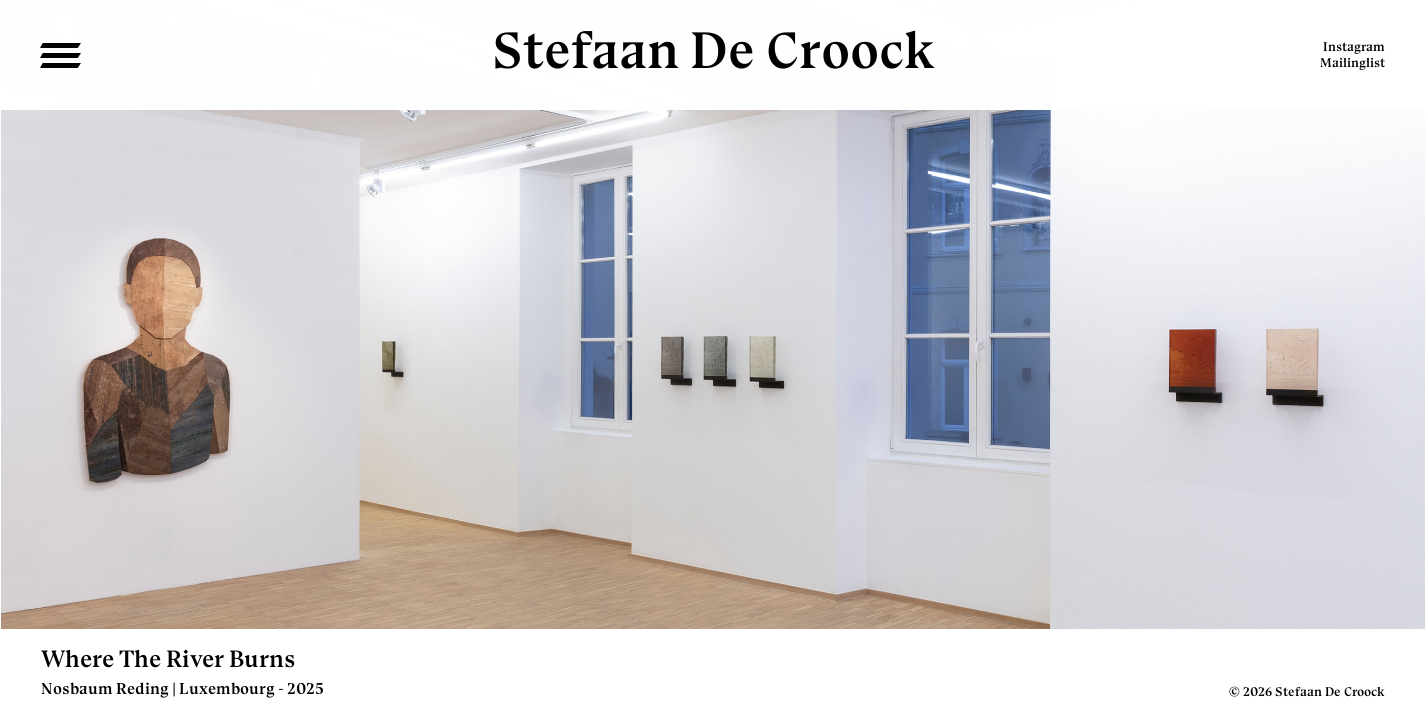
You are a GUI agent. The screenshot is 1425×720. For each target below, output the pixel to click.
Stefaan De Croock (713, 50)
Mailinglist (1352, 62)
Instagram (1354, 46)
